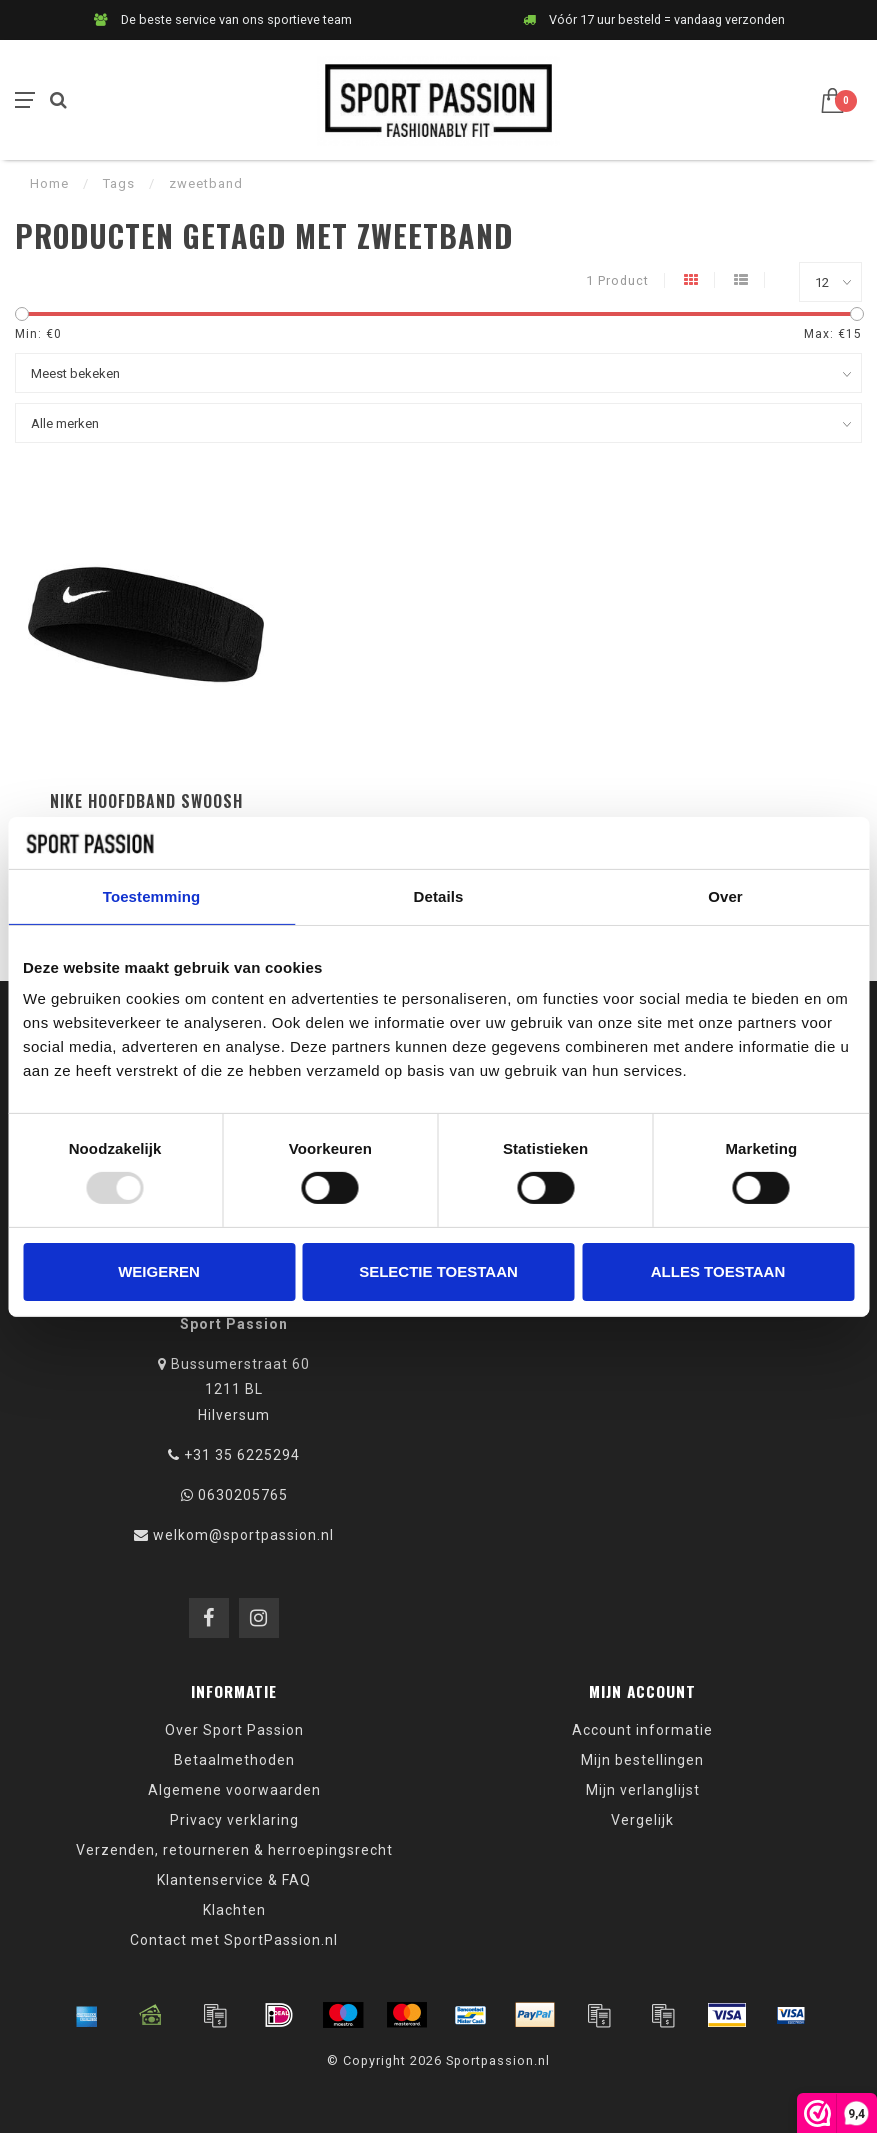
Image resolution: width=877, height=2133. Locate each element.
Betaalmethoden (234, 1760)
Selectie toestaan (438, 1271)
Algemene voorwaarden (234, 1790)
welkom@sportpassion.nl (243, 1535)
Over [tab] (725, 896)
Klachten (234, 1910)
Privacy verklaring (234, 1820)
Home (49, 183)
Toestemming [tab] (152, 896)
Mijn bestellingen (642, 1760)
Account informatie (642, 1730)
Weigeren (159, 1271)
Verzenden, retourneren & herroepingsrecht (234, 1850)
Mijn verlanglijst (643, 1790)
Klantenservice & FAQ (234, 1880)
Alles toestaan (718, 1271)
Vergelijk (642, 1820)
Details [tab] (439, 896)
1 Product (617, 280)
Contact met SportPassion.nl (234, 1940)
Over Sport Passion (234, 1730)
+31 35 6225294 (242, 1455)
